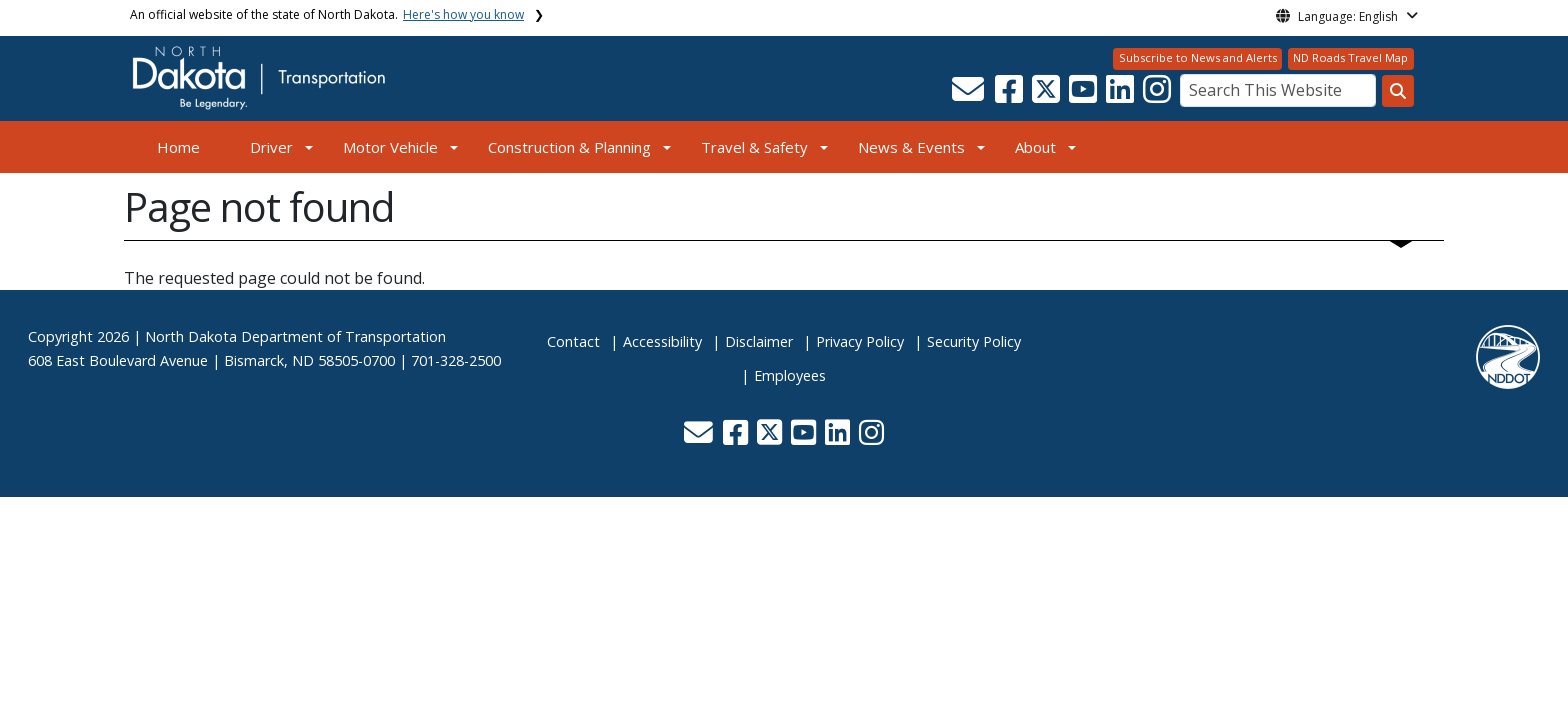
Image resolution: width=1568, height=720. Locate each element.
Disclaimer (759, 341)
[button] (969, 95)
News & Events (911, 147)
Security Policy (974, 341)
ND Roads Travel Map (1350, 57)
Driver (271, 147)
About (1035, 147)
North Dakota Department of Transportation (295, 336)
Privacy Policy (860, 341)
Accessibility (662, 341)
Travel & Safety (754, 147)
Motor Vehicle (390, 147)
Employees (790, 375)
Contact (573, 341)
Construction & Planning (569, 147)
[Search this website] (1398, 91)
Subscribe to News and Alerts (1198, 57)
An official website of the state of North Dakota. (327, 14)
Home (178, 147)
